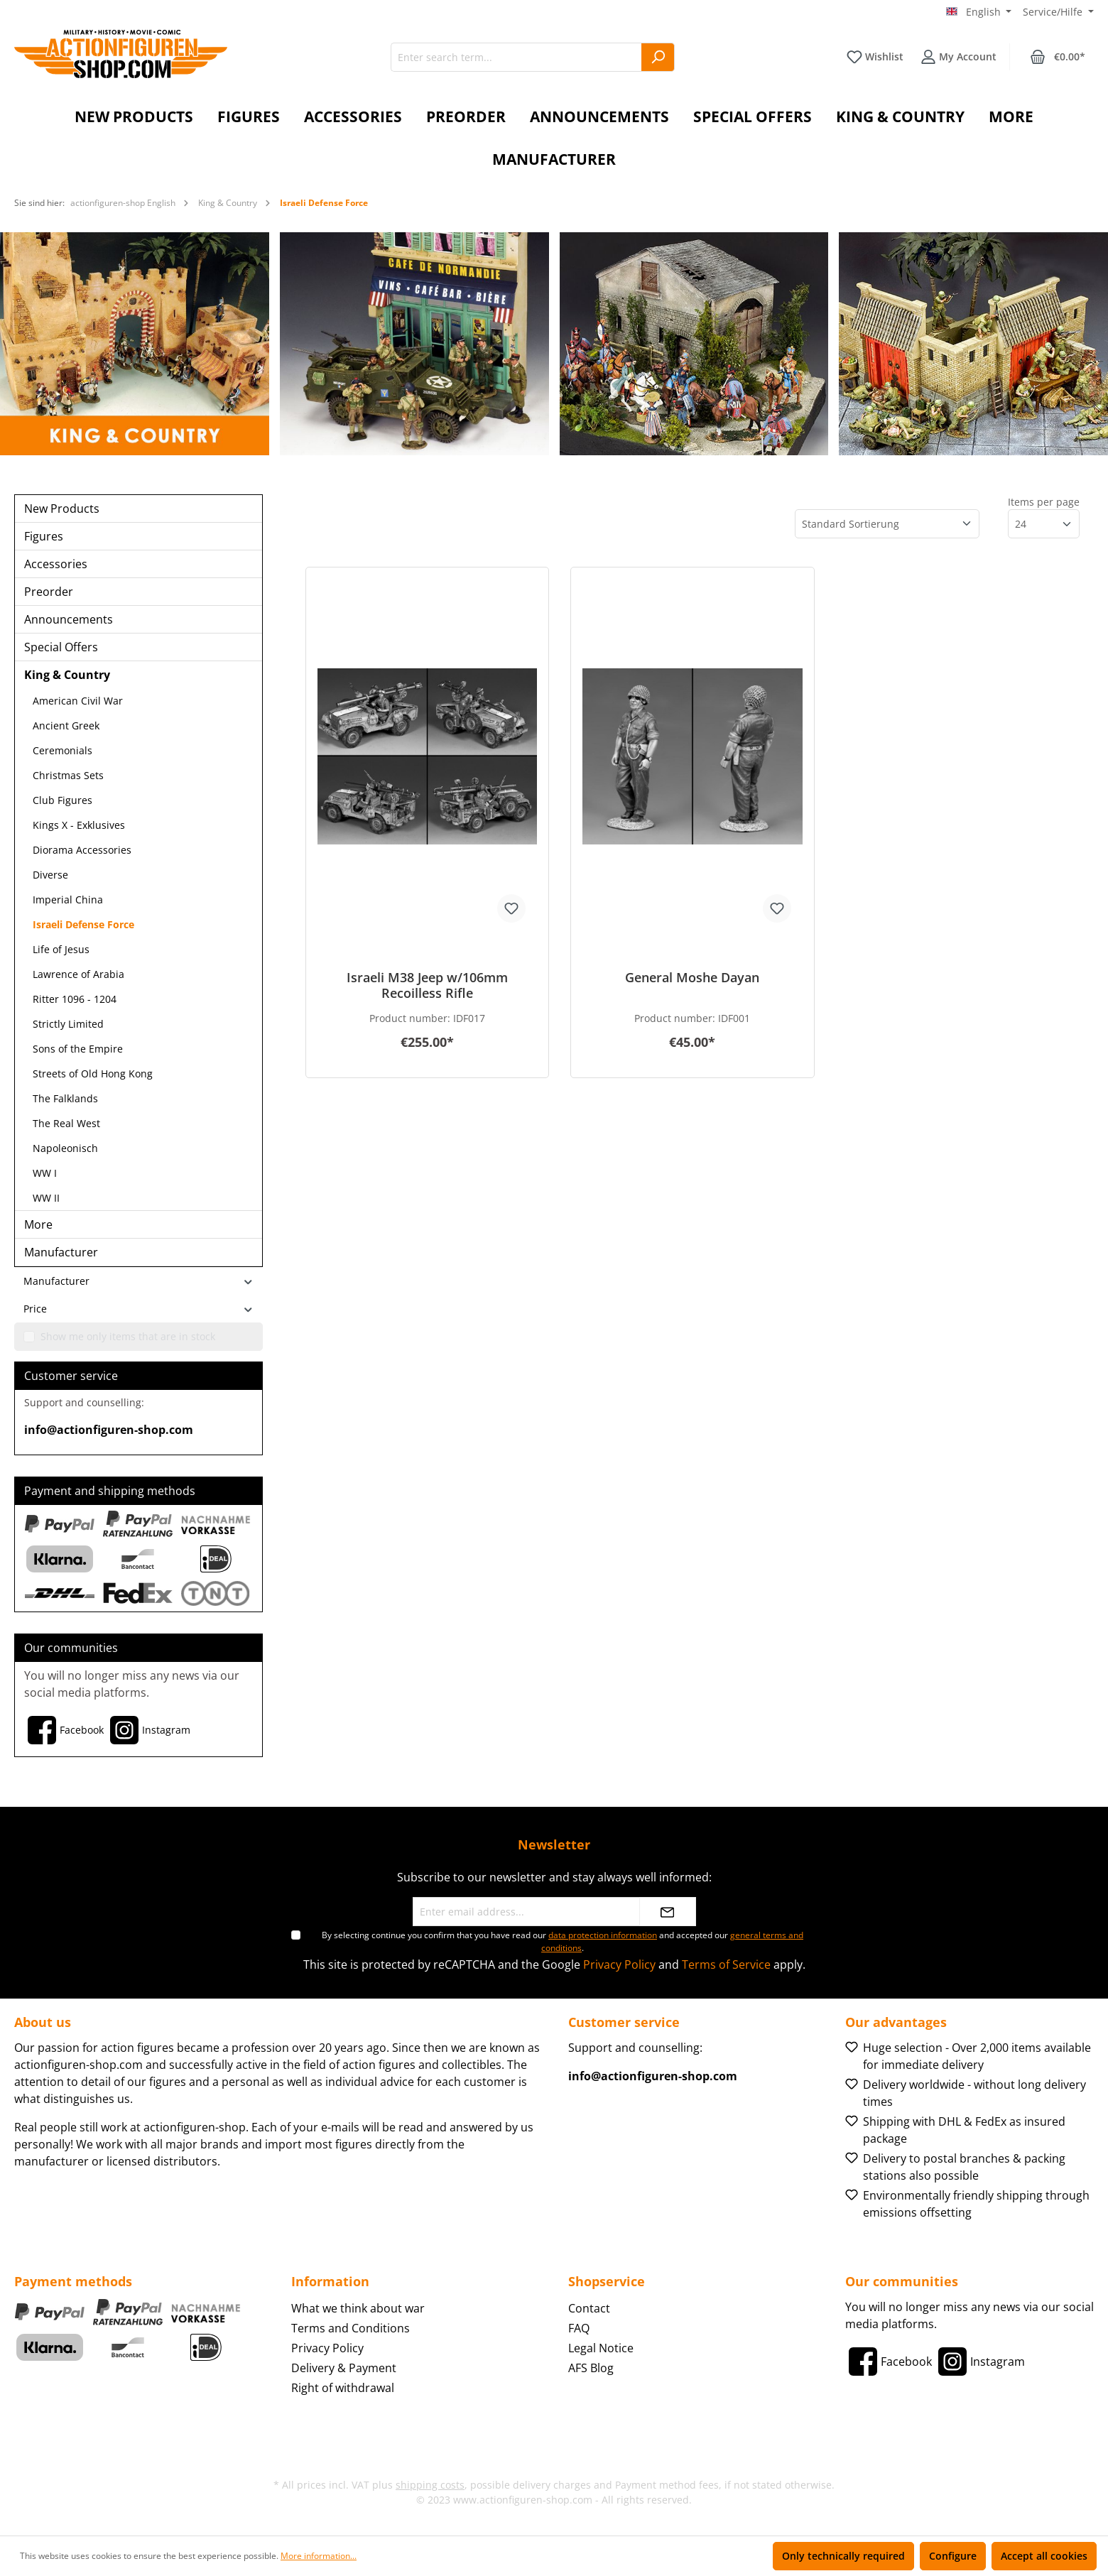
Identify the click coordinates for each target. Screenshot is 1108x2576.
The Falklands (65, 1098)
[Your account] (958, 56)
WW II (46, 1198)
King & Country (67, 675)
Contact (589, 2308)
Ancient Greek (66, 725)
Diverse (50, 874)
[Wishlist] (875, 56)
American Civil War (78, 700)
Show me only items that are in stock (127, 1336)
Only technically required (843, 2556)
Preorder (48, 591)
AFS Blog (591, 2368)
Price (138, 1308)
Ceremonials (62, 750)
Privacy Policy (619, 1964)
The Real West (66, 1123)
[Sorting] (887, 523)
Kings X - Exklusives (79, 825)
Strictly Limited (68, 1024)
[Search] (658, 57)
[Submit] (667, 1911)
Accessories (55, 564)
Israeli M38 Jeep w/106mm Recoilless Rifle (427, 985)
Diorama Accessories (82, 850)
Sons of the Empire (78, 1048)
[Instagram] (148, 1730)
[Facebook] (64, 1730)
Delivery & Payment (343, 2368)
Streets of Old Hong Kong (93, 1073)
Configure (953, 2556)
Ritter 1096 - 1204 (74, 999)
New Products (61, 508)
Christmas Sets (68, 775)
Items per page (1044, 502)
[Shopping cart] (1057, 56)
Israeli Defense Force (83, 924)
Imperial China (68, 899)
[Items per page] (1044, 523)
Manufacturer (61, 1252)
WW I (45, 1173)
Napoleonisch (65, 1148)
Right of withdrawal (342, 2388)
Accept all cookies (1044, 2556)
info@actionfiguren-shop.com (108, 1430)
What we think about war (358, 2308)
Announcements (68, 619)
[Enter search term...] (516, 57)
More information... (319, 2556)
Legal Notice (601, 2348)
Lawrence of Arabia (78, 974)
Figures (43, 536)
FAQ (579, 2328)
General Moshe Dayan (692, 977)
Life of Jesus (61, 949)
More (38, 1224)
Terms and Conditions (350, 2328)
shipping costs (430, 2484)
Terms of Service (726, 1964)
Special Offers (61, 647)
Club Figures (62, 800)
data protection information (602, 1935)
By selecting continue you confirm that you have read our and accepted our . (562, 1941)
